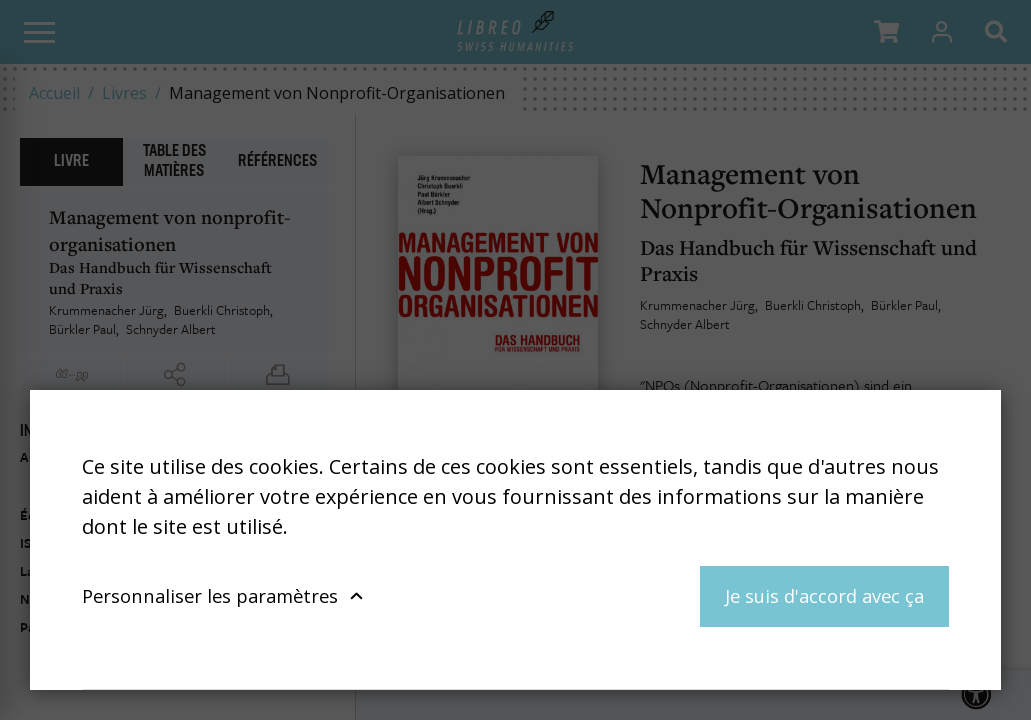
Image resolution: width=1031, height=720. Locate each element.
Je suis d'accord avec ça (824, 595)
